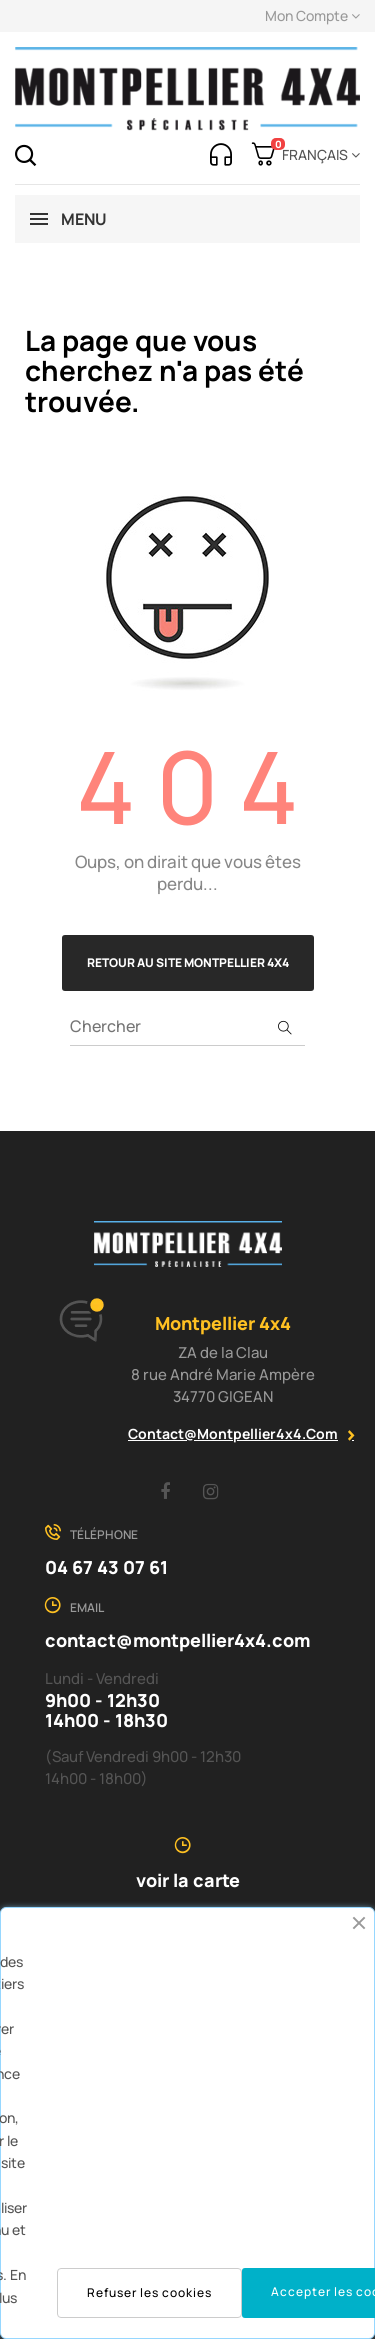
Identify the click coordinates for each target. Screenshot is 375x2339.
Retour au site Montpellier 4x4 (188, 962)
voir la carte (188, 1880)
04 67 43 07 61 (106, 1567)
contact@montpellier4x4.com (233, 1433)
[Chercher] (187, 1026)
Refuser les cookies (149, 2292)
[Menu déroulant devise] (317, 155)
